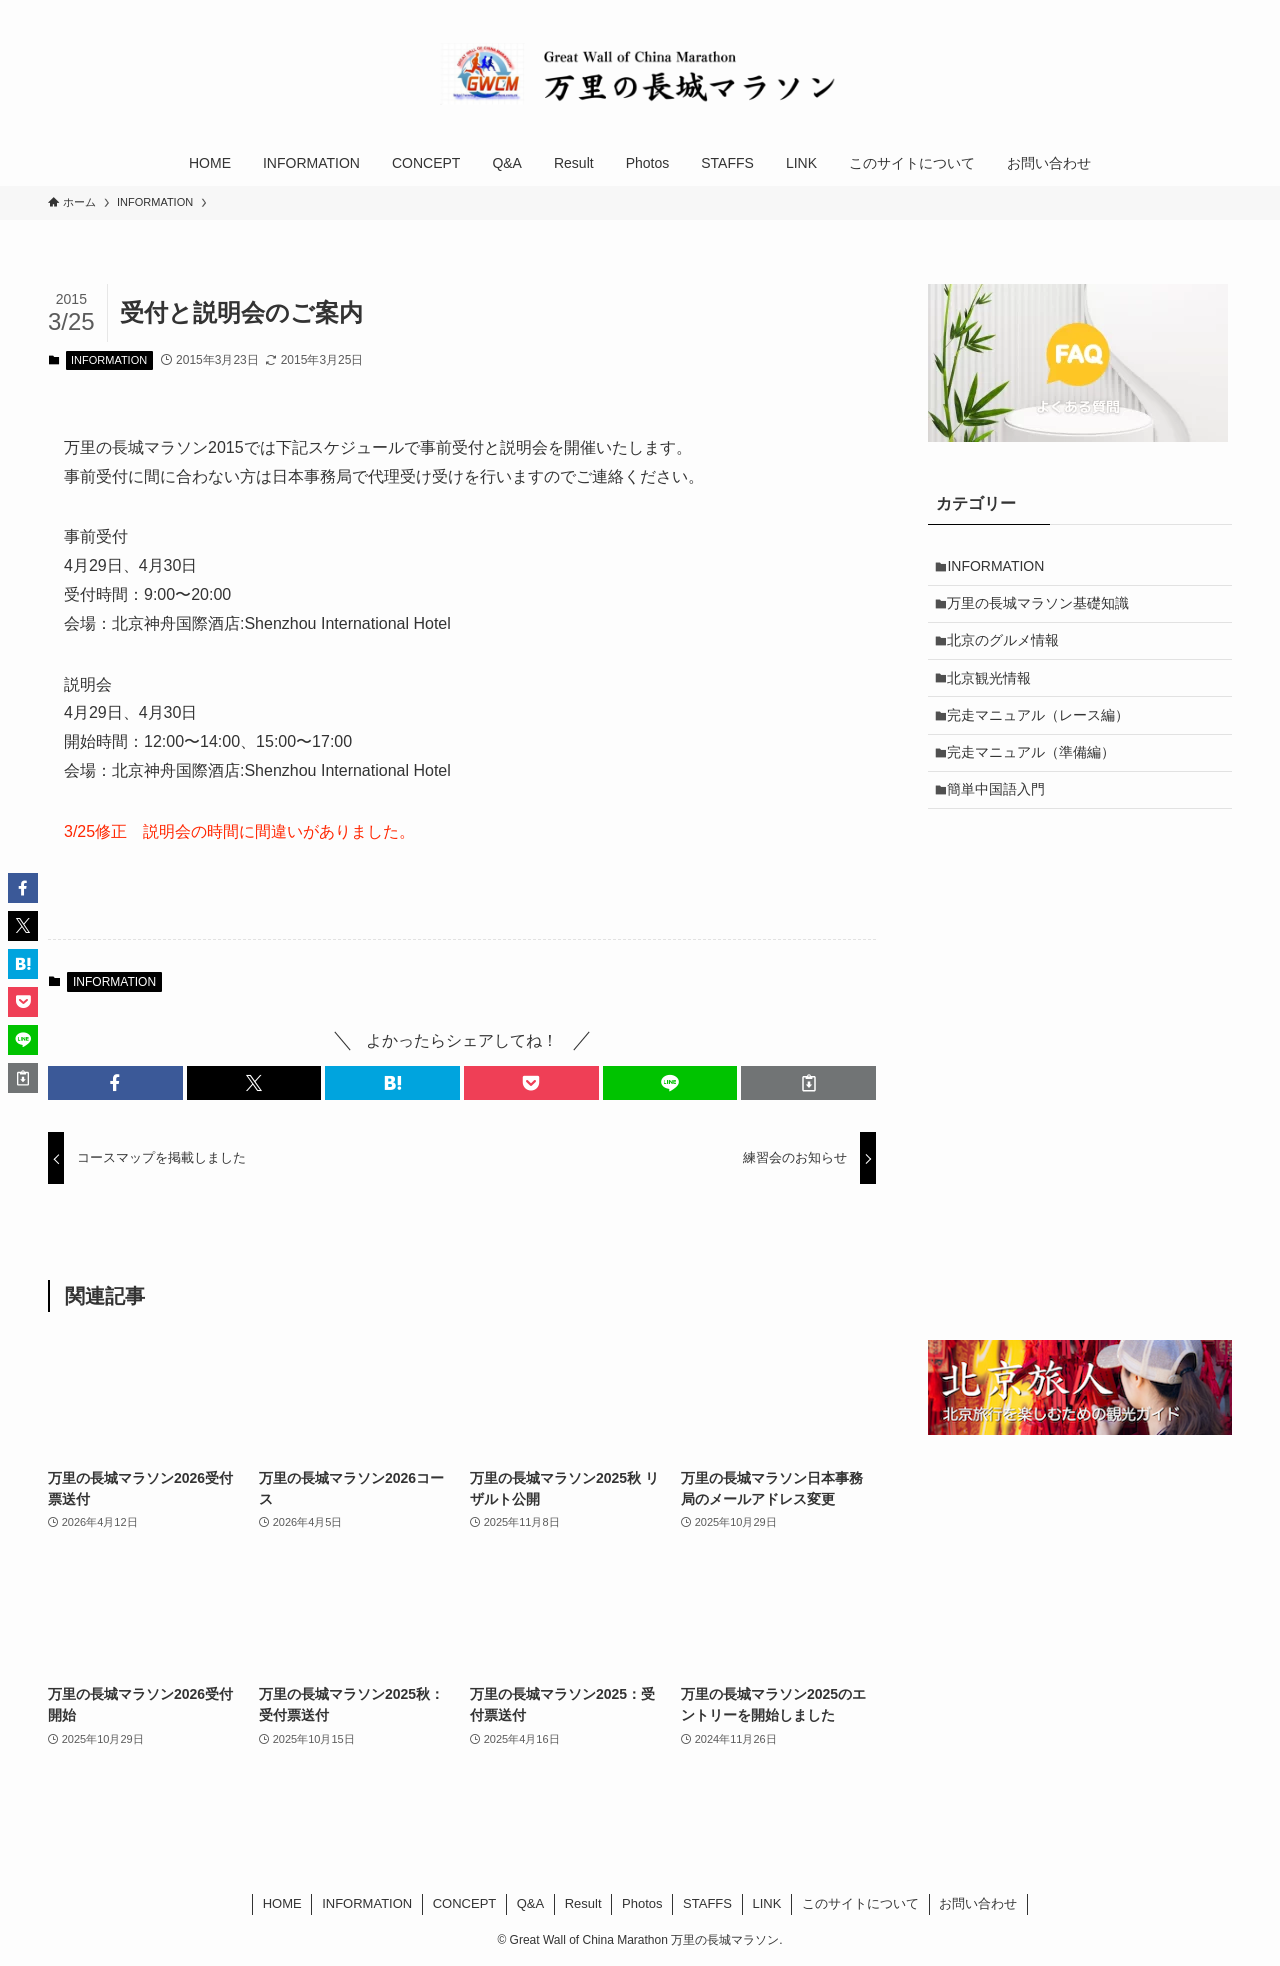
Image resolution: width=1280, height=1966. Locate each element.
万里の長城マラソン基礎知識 (1044, 610)
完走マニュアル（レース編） (1044, 734)
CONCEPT (465, 1903)
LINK (766, 1903)
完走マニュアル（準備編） (1037, 776)
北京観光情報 (995, 693)
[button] (115, 1083)
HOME (282, 1903)
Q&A (530, 1903)
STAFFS (707, 1903)
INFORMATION (109, 360)
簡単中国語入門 (1002, 818)
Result (583, 1903)
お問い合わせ (978, 1903)
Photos (642, 1903)
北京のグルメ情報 (1009, 651)
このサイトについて (860, 1903)
